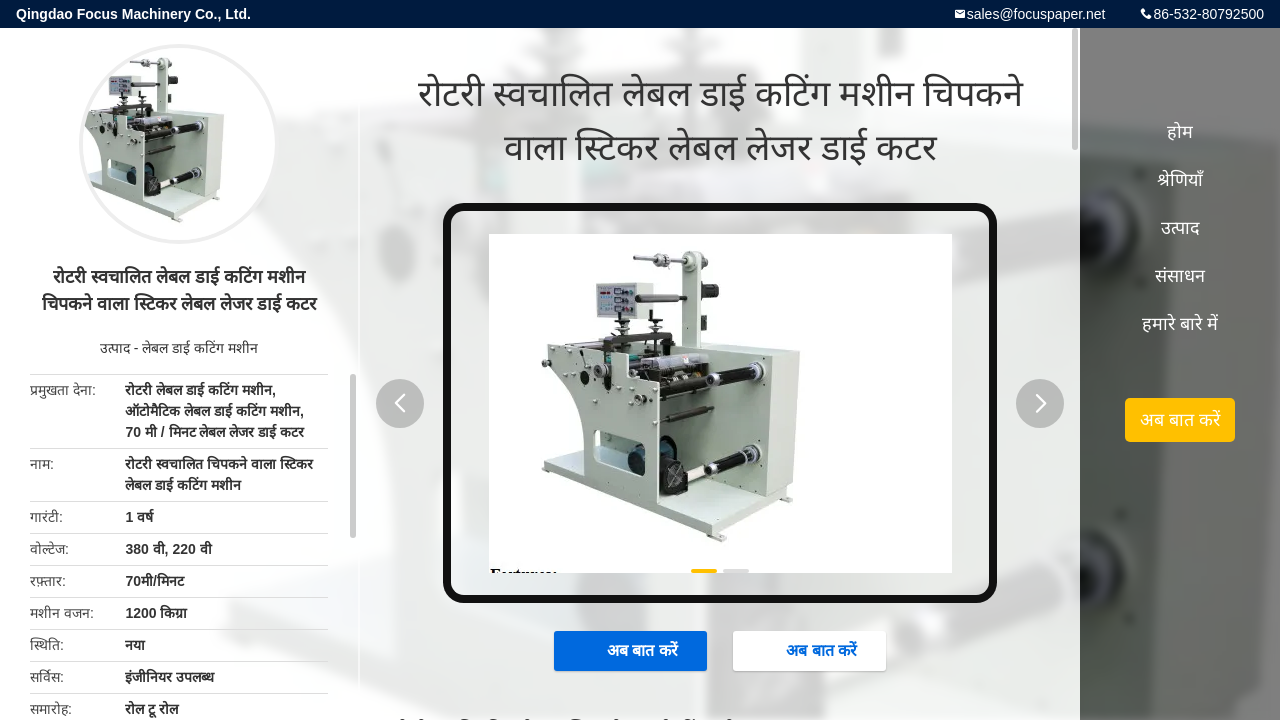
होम (1180, 132)
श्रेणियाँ (1180, 180)
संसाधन (1180, 276)
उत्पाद (115, 348)
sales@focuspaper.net (1036, 14)
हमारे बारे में (1180, 324)
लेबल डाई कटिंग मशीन (200, 348)
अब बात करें (632, 650)
